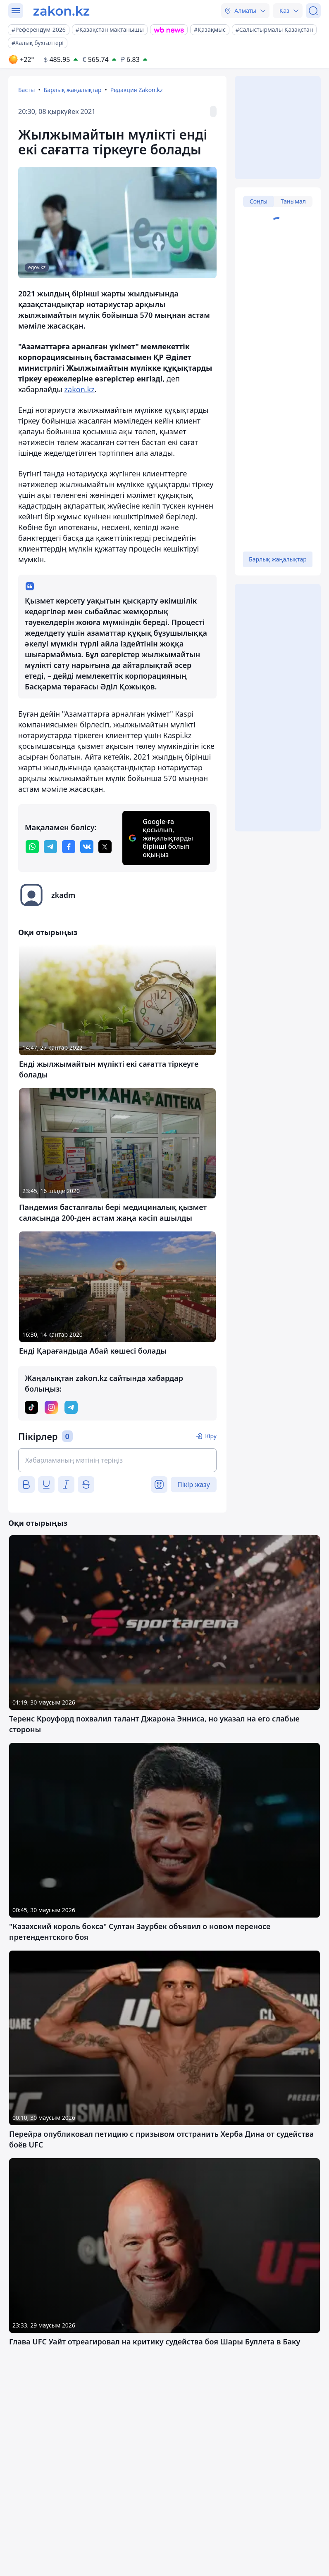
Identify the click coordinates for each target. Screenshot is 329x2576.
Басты (26, 90)
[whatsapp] (32, 846)
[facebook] (68, 846)
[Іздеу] (313, 10)
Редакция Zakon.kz (136, 90)
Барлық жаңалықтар (73, 90)
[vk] (86, 846)
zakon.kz (79, 389)
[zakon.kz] (61, 11)
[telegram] (50, 846)
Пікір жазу (193, 1484)
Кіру (211, 1436)
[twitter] (105, 846)
